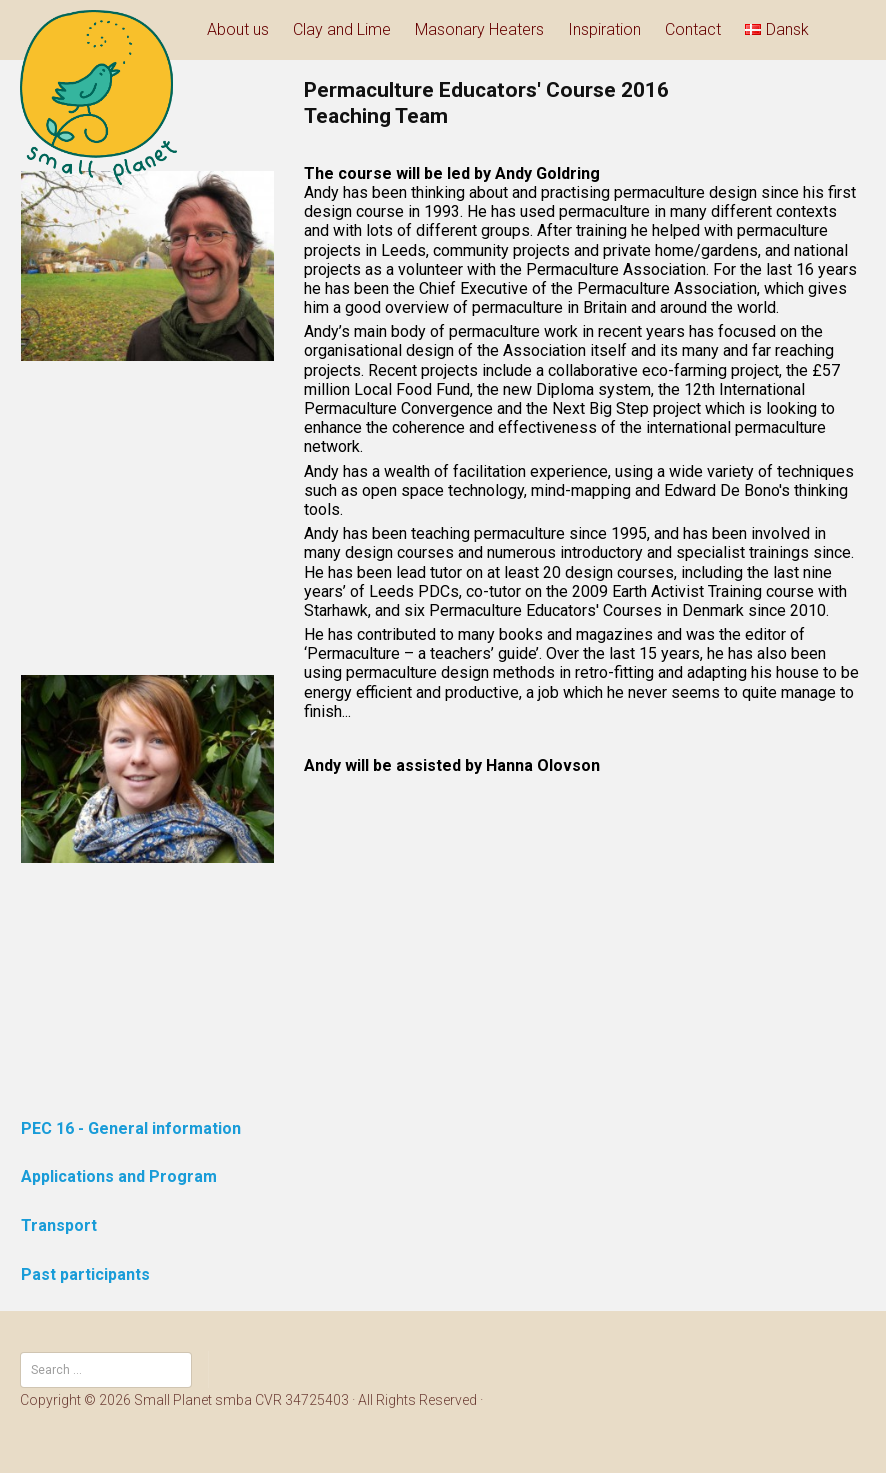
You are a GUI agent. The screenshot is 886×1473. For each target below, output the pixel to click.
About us (238, 29)
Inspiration (604, 29)
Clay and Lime (342, 29)
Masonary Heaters (479, 29)
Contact (693, 29)
